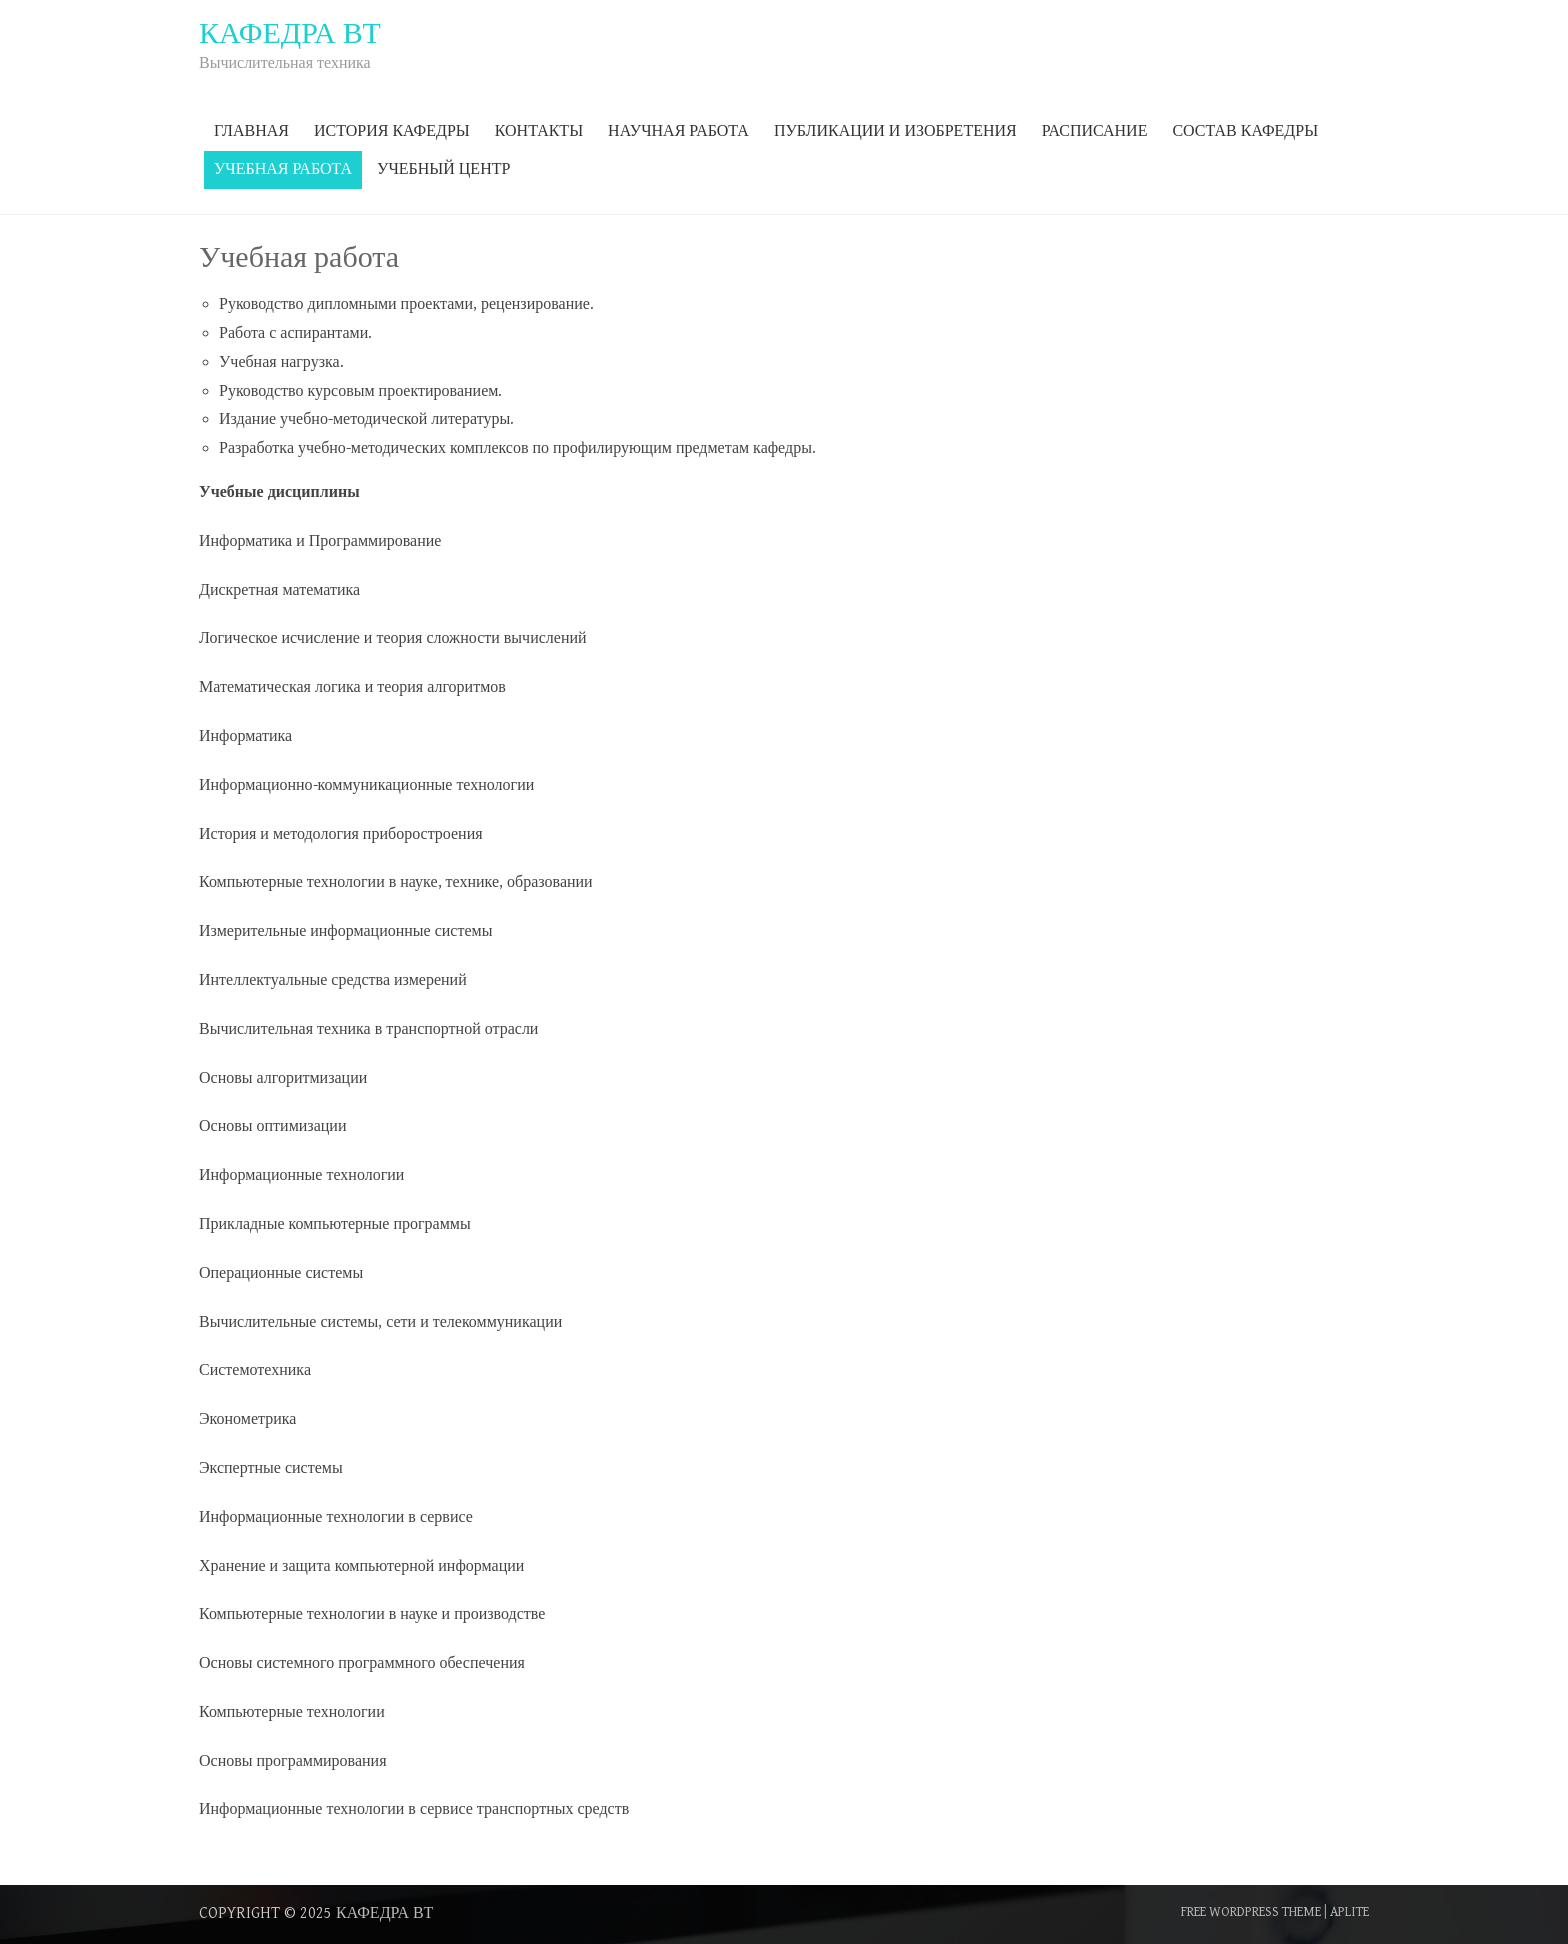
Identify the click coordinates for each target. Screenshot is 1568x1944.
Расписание (1095, 131)
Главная (251, 131)
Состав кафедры (1245, 131)
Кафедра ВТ (384, 1913)
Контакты (539, 131)
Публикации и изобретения (895, 131)
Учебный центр (443, 169)
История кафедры (392, 131)
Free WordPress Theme (1251, 1912)
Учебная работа (283, 169)
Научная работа (678, 131)
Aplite (1349, 1912)
